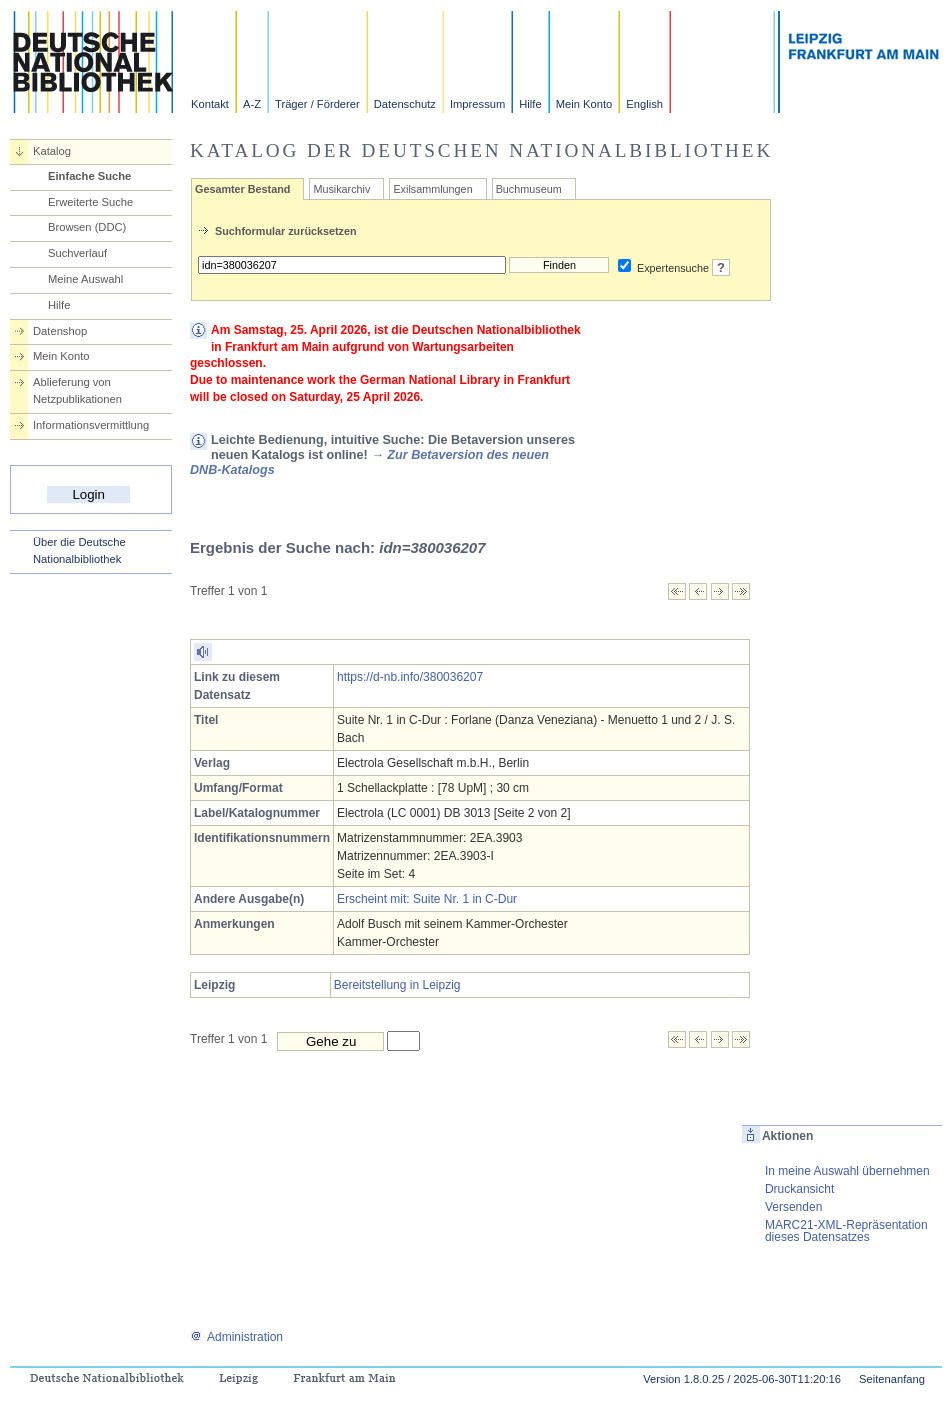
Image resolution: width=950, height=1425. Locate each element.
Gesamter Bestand (242, 189)
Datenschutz (405, 104)
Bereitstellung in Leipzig (397, 985)
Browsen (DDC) (87, 227)
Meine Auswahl (85, 279)
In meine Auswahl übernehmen (847, 1171)
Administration (236, 1337)
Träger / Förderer (317, 104)
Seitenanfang (892, 1379)
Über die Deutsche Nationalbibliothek (79, 550)
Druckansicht (799, 1189)
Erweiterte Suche (90, 202)
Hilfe (530, 104)
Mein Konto (584, 104)
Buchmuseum (529, 189)
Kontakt (210, 104)
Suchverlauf (77, 253)
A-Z (252, 104)
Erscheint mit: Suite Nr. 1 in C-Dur (427, 899)
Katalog (52, 151)
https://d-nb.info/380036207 (410, 677)
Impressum (477, 104)
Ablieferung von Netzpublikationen (77, 390)
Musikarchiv (341, 189)
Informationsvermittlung (91, 425)
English (644, 104)
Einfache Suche (89, 176)
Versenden (793, 1207)
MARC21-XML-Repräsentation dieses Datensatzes (846, 1231)
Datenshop (60, 331)
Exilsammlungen (432, 189)
